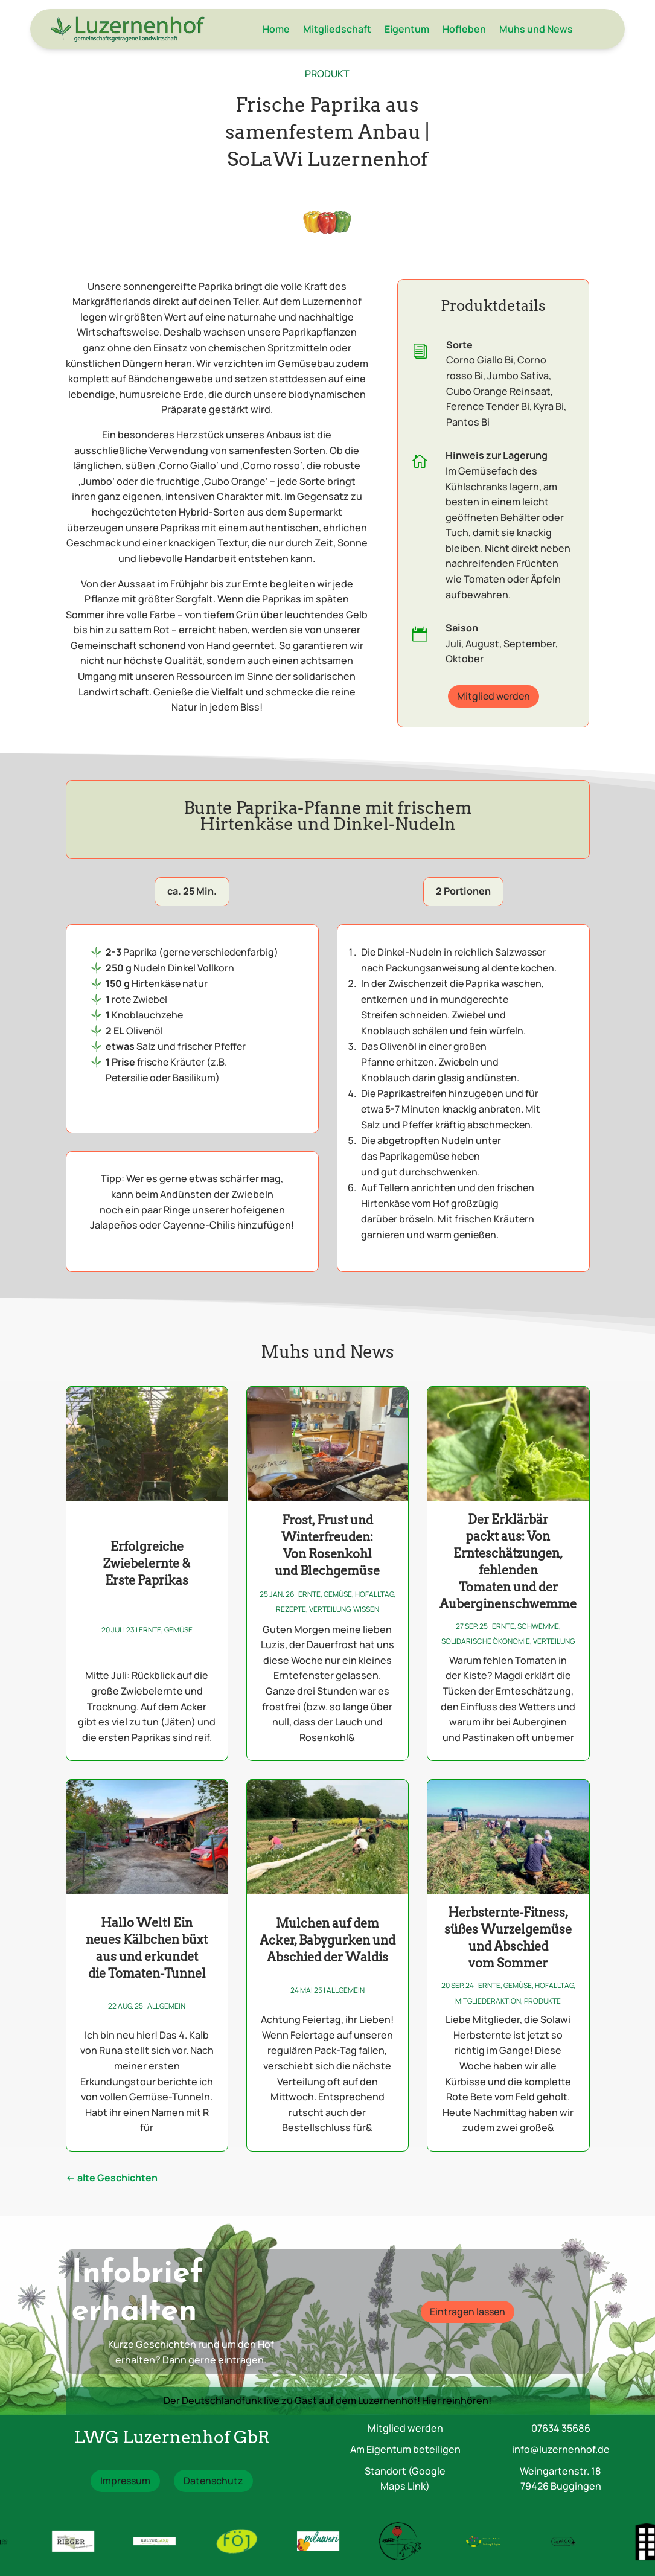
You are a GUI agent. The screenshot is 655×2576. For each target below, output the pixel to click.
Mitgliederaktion (488, 2001)
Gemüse (178, 1630)
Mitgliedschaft (337, 29)
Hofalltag (374, 1594)
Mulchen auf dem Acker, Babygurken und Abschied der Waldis (327, 1940)
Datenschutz (213, 2480)
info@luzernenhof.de (561, 2449)
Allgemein (166, 2006)
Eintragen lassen (467, 2311)
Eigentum (407, 29)
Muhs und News (536, 29)
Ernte (150, 1630)
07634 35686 (560, 2428)
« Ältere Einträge (112, 2180)
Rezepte (291, 1609)
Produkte (542, 2001)
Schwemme (538, 1626)
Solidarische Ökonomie (485, 1641)
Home (276, 29)
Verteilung (329, 1609)
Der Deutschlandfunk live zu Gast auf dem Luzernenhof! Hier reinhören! (327, 2400)
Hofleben (464, 29)
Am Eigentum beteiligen (405, 2449)
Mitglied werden (493, 696)
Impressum (125, 2480)
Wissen (366, 1609)
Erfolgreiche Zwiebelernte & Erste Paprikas (146, 1563)
